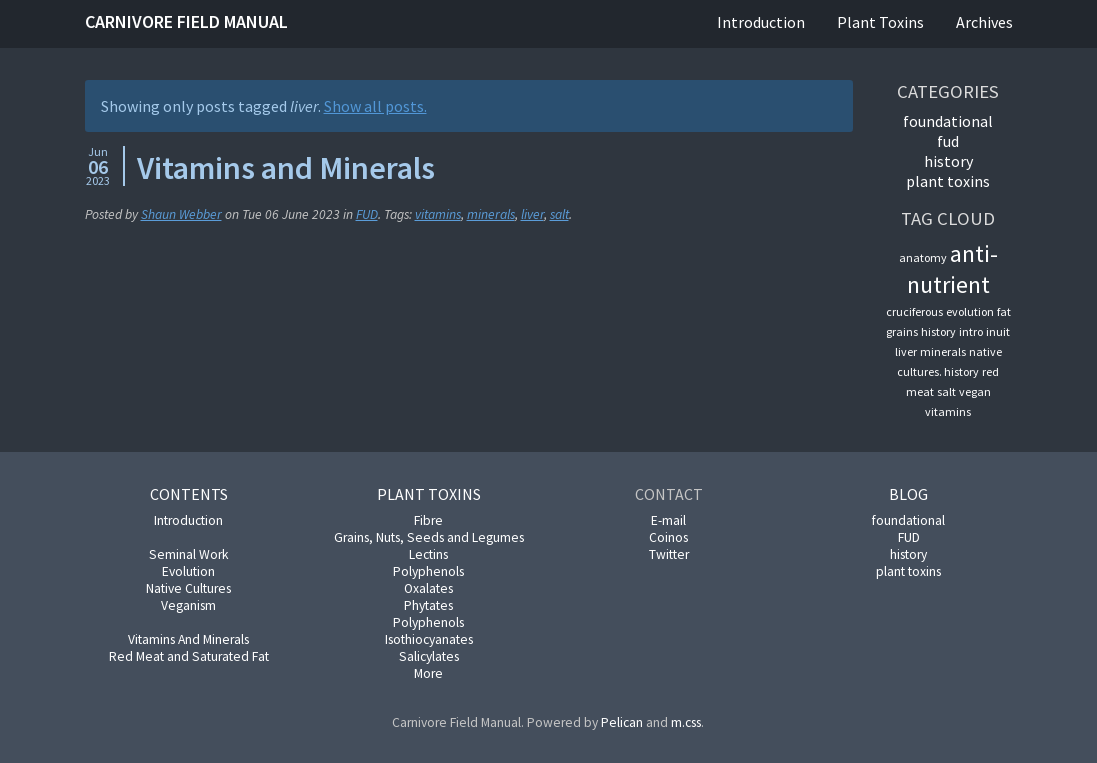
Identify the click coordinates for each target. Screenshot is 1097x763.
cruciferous (914, 311)
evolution (970, 311)
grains (902, 331)
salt (559, 214)
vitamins (438, 214)
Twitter (669, 554)
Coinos (668, 537)
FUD (367, 214)
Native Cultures (188, 588)
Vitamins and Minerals (286, 168)
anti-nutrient (952, 269)
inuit (998, 331)
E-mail (668, 520)
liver (532, 214)
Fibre (428, 520)
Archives (984, 22)
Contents (189, 494)
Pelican (622, 722)
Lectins (428, 554)
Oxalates (428, 588)
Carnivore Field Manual (186, 21)
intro (971, 331)
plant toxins (948, 181)
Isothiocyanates (429, 639)
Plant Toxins (880, 22)
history (948, 161)
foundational (948, 121)
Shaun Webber (181, 214)
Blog (908, 494)
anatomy (923, 257)
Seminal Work (189, 554)
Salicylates (429, 656)
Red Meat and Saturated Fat (189, 656)
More (428, 673)
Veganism (188, 605)
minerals (491, 214)
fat (1004, 311)
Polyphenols (428, 571)
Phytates (428, 605)
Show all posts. (375, 106)
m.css (686, 722)
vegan (975, 391)
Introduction (761, 22)
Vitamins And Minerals (188, 639)
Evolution (188, 571)
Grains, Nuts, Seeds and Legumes (429, 537)
